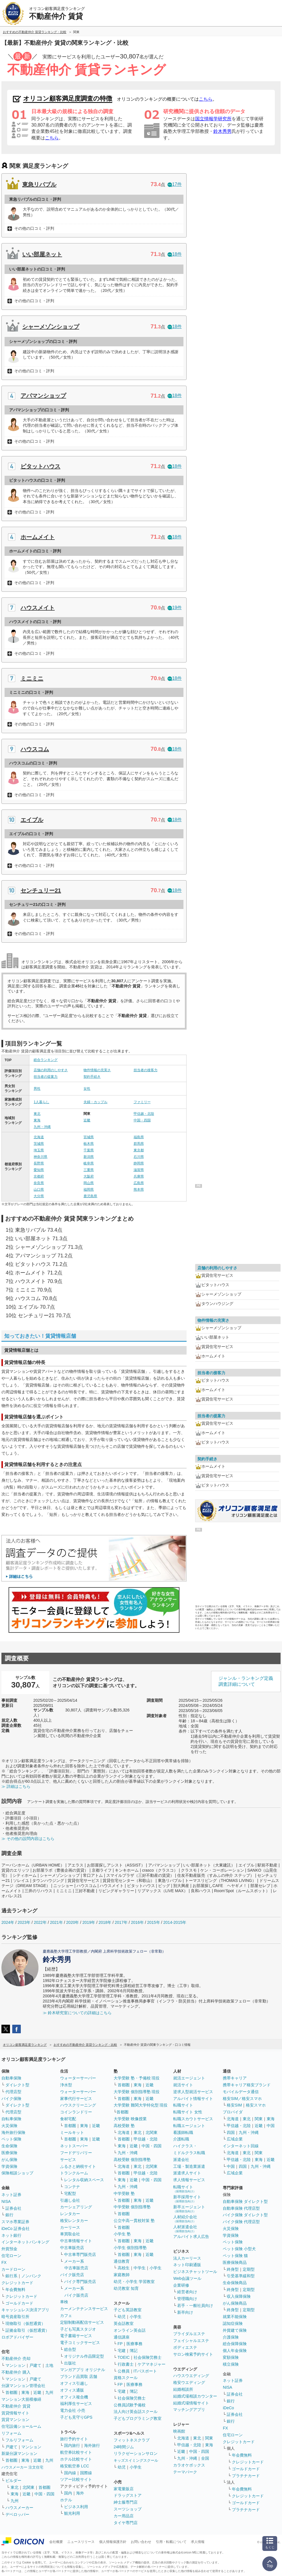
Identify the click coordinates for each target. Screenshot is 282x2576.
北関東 (28, 2487)
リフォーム (11, 2433)
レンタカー (70, 2213)
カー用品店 (124, 2516)
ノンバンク (31, 2276)
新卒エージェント (189, 2209)
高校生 (124, 2268)
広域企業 (235, 2139)
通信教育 (122, 2261)
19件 (174, 607)
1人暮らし (41, 1102)
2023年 (24, 1922)
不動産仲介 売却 (15, 2358)
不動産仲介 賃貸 (15, 2406)
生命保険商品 (235, 2282)
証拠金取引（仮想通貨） (27, 2330)
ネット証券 (11, 2194)
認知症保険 (233, 2323)
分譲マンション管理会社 (23, 2385)
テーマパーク (185, 2472)
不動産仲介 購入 (15, 2372)
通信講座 (122, 2337)
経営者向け (187, 2292)
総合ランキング (46, 1060)
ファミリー (142, 1102)
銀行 (9, 2215)
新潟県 (88, 1157)
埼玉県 (39, 1150)
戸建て (35, 2365)
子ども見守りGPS (76, 2417)
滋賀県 (139, 1170)
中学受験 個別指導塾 (132, 2207)
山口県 (39, 1190)
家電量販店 (124, 2488)
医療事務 (134, 2343)
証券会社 (13, 2208)
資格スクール (126, 2377)
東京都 (139, 1150)
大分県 (39, 1196)
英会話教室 (124, 2323)
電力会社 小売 (72, 2410)
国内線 (70, 2473)
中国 (271, 2125)
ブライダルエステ (189, 2333)
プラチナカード (246, 2475)
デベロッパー (17, 2514)
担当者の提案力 (46, 1077)
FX (4, 2262)
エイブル (32, 820)
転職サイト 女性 (187, 2112)
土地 (49, 2365)
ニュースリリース (81, 2542)
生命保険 (9, 2146)
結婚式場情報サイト (191, 2403)
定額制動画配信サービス (82, 2322)
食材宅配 (68, 2118)
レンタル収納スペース (84, 2179)
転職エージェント (189, 2125)
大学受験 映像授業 (130, 2118)
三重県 (88, 1170)
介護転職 (181, 2139)
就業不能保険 (235, 2316)
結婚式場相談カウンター (195, 2396)
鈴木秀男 (222, 131)
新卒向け (185, 2312)
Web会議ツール (187, 2278)
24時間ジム (124, 2447)
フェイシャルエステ (191, 2340)
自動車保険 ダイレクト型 (245, 2201)
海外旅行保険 (13, 2132)
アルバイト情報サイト (193, 2098)
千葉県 (88, 1150)
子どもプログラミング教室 (138, 2418)
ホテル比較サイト (76, 2459)
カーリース (70, 2227)
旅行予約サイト (74, 2439)
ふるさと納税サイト (78, 2166)
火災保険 (9, 2125)
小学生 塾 (122, 2234)
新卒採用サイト (187, 2199)
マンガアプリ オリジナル (82, 2369)
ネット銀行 (11, 2235)
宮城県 (88, 1137)
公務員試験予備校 (130, 2405)
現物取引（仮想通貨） (25, 2323)
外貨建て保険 (235, 2330)
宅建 (122, 2350)
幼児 (122, 2316)
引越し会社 (70, 2200)
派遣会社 (181, 2159)
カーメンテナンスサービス (84, 2308)
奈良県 (39, 1183)
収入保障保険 (239, 2296)
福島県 (139, 1137)
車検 (64, 2302)
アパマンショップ (43, 396)
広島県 (139, 1183)
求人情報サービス (189, 2179)
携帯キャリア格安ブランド (247, 2085)
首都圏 (11, 2392)
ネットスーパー (74, 2146)
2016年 (137, 1922)
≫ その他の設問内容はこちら (27, 1838)
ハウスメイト (38, 608)
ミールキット (72, 2132)
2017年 (121, 1922)
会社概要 (56, 2542)
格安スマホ (256, 2105)
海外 (80, 2493)
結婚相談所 (183, 2389)
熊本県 (139, 1190)
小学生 (156, 2268)
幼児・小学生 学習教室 (134, 2281)
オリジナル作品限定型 (84, 2356)
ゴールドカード (19, 2303)
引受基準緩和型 (241, 2276)
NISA (6, 2201)
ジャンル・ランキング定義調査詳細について (245, 1681)
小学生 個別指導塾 (130, 2247)
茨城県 (39, 1144)
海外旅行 (92, 2445)
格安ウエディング (189, 2382)
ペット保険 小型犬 (239, 2248)
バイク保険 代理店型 (241, 2221)
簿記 (134, 2350)
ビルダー (13, 2480)
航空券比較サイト (76, 2452)
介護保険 (231, 2337)
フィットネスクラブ (132, 2440)
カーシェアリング (76, 2207)
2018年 (105, 1922)
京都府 (39, 1176)
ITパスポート (145, 2371)
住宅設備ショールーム (21, 2426)
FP (120, 2343)
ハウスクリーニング (78, 2105)
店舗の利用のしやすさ (51, 1070)
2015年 (153, 1922)
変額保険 (231, 2357)
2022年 (40, 1922)
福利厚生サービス (76, 2403)
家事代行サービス (76, 2098)
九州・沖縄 (42, 1127)
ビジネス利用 (76, 2506)
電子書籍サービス (76, 2335)
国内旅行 (72, 2445)
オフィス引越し (74, 2383)
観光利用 (72, 2513)
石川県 (139, 1157)
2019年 (88, 1922)
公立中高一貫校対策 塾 (134, 2220)
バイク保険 (11, 2098)
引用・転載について (171, 2542)
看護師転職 (183, 2132)
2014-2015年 (174, 1922)
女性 (86, 1089)
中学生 (140, 2268)
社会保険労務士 (148, 2357)
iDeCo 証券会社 (15, 2228)
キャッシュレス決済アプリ (25, 2309)
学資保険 (9, 2166)
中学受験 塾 (124, 2193)
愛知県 (39, 1170)
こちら (205, 99)
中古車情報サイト (76, 2241)
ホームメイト (38, 537)
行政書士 (126, 2364)
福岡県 (88, 1190)
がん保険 (9, 2159)
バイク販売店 (72, 2274)
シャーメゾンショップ (50, 327)
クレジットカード (17, 2282)
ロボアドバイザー (17, 2337)
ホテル (66, 2500)
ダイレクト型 (17, 2085)
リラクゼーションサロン (136, 2453)
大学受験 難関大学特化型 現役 (141, 2105)
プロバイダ (233, 2112)
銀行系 (11, 2276)
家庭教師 (122, 2274)
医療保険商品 (235, 2262)
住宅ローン (11, 2255)
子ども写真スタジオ (78, 2329)
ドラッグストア (128, 2495)
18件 (174, 254)
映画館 (179, 2431)
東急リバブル (39, 184)
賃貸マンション (15, 2419)
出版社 (70, 2363)
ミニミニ (32, 678)
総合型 (70, 2349)
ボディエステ (185, 2347)
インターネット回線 (241, 2146)
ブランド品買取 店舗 (78, 2376)
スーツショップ (128, 2509)
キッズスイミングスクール (136, 2460)
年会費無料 (15, 2289)
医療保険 (9, 2152)
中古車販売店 (72, 2247)
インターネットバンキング (25, 2242)
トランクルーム (74, 2173)
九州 (49, 2392)
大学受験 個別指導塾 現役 (137, 2091)
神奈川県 (40, 1157)
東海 (37, 1120)
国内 (68, 2493)
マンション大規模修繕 (21, 2399)
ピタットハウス (40, 466)
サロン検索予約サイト (193, 2354)
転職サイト (183, 2105)
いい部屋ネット (42, 254)
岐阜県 (88, 1163)
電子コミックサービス (80, 2342)
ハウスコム (35, 749)
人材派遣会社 (185, 2229)
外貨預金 (9, 2248)
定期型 (249, 2269)
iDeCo (228, 2408)
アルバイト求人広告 (191, 2236)
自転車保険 (11, 2118)
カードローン (13, 2269)
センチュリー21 (41, 890)
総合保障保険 (235, 2343)
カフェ (66, 2315)
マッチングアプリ (189, 2409)
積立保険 (231, 2364)
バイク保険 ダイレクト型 (245, 2215)
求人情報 (198, 2542)
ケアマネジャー (151, 2364)
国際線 (86, 2473)
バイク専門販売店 (80, 2281)
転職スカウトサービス (193, 2118)
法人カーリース (187, 2258)
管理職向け (187, 2298)
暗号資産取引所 (15, 2316)
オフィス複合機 (74, 2397)
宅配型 (70, 2193)
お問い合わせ (141, 2542)
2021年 (56, 1922)
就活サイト (183, 2085)
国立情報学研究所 (213, 118)
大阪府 (88, 1176)
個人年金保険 (235, 2350)
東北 (37, 1114)
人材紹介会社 (185, 2219)
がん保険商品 (235, 2303)
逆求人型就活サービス (193, 2091)
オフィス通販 (72, 2390)
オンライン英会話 (130, 2330)
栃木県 (88, 1144)
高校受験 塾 (124, 2125)
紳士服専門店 (126, 2502)
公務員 (124, 2371)
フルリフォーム (19, 2440)
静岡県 (139, 1163)
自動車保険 (11, 2078)
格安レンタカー (74, 2220)
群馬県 (139, 1144)
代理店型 (13, 2091)
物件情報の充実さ (97, 1070)
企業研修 (181, 2285)
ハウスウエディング (191, 2375)
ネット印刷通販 (187, 2264)
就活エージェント (189, 2078)
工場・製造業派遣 (189, 2166)
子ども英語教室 (128, 2309)
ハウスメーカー (19, 2507)
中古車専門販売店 (80, 2254)
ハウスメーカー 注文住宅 (22, 2467)
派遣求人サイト (187, 2173)
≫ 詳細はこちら (15, 1786)
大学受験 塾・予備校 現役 (137, 2078)
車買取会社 (70, 2234)
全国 (205, 2458)
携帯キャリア (235, 2078)
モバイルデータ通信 (241, 2091)
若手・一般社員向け (195, 2305)
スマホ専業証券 (15, 2221)
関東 (209, 2438)
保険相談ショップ (17, 2173)
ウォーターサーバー (78, 2078)
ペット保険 (11, 2139)
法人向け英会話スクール (136, 2411)
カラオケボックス (189, 2465)
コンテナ (72, 2186)
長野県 (39, 1163)
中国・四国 (142, 1120)
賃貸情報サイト (15, 2413)
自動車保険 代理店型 (241, 2208)
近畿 (86, 1120)
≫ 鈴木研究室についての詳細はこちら (77, 2012)
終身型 (233, 2269)
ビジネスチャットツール (195, 2271)
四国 (231, 2132)
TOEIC (124, 2357)
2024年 (7, 1922)
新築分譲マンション (19, 2453)
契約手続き (92, 1077)
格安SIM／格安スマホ (242, 2098)
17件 (174, 184)
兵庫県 (139, 1176)
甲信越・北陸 (144, 1114)
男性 (37, 1089)
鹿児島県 (90, 1196)
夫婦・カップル (95, 1102)
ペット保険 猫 (235, 2255)
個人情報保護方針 (112, 2542)
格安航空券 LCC (74, 2466)
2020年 (72, 1922)
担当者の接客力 (146, 1070)
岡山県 (88, 1183)
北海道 (39, 1137)
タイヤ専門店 (126, 2522)
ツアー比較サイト (76, 2479)
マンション (15, 2365)
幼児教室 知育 (126, 2288)
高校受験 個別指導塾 (132, 2159)
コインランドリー (76, 2112)
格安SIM (234, 2105)
